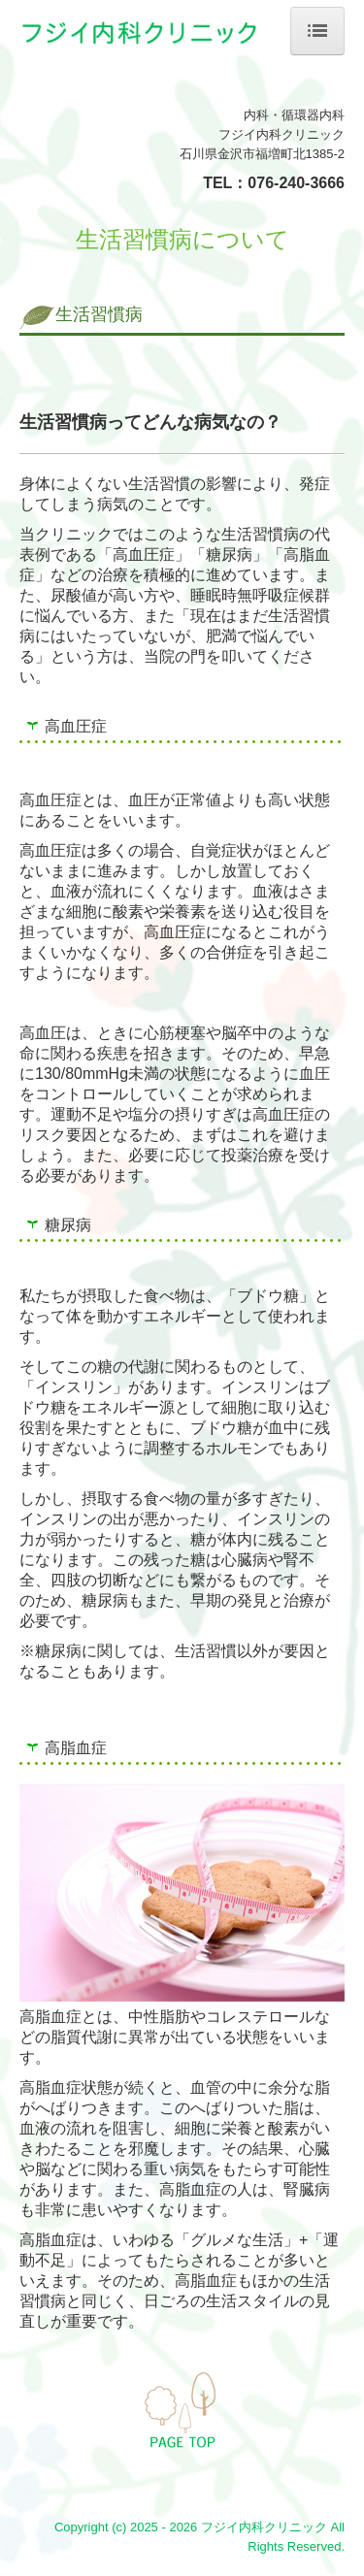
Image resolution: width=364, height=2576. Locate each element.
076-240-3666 (296, 183)
